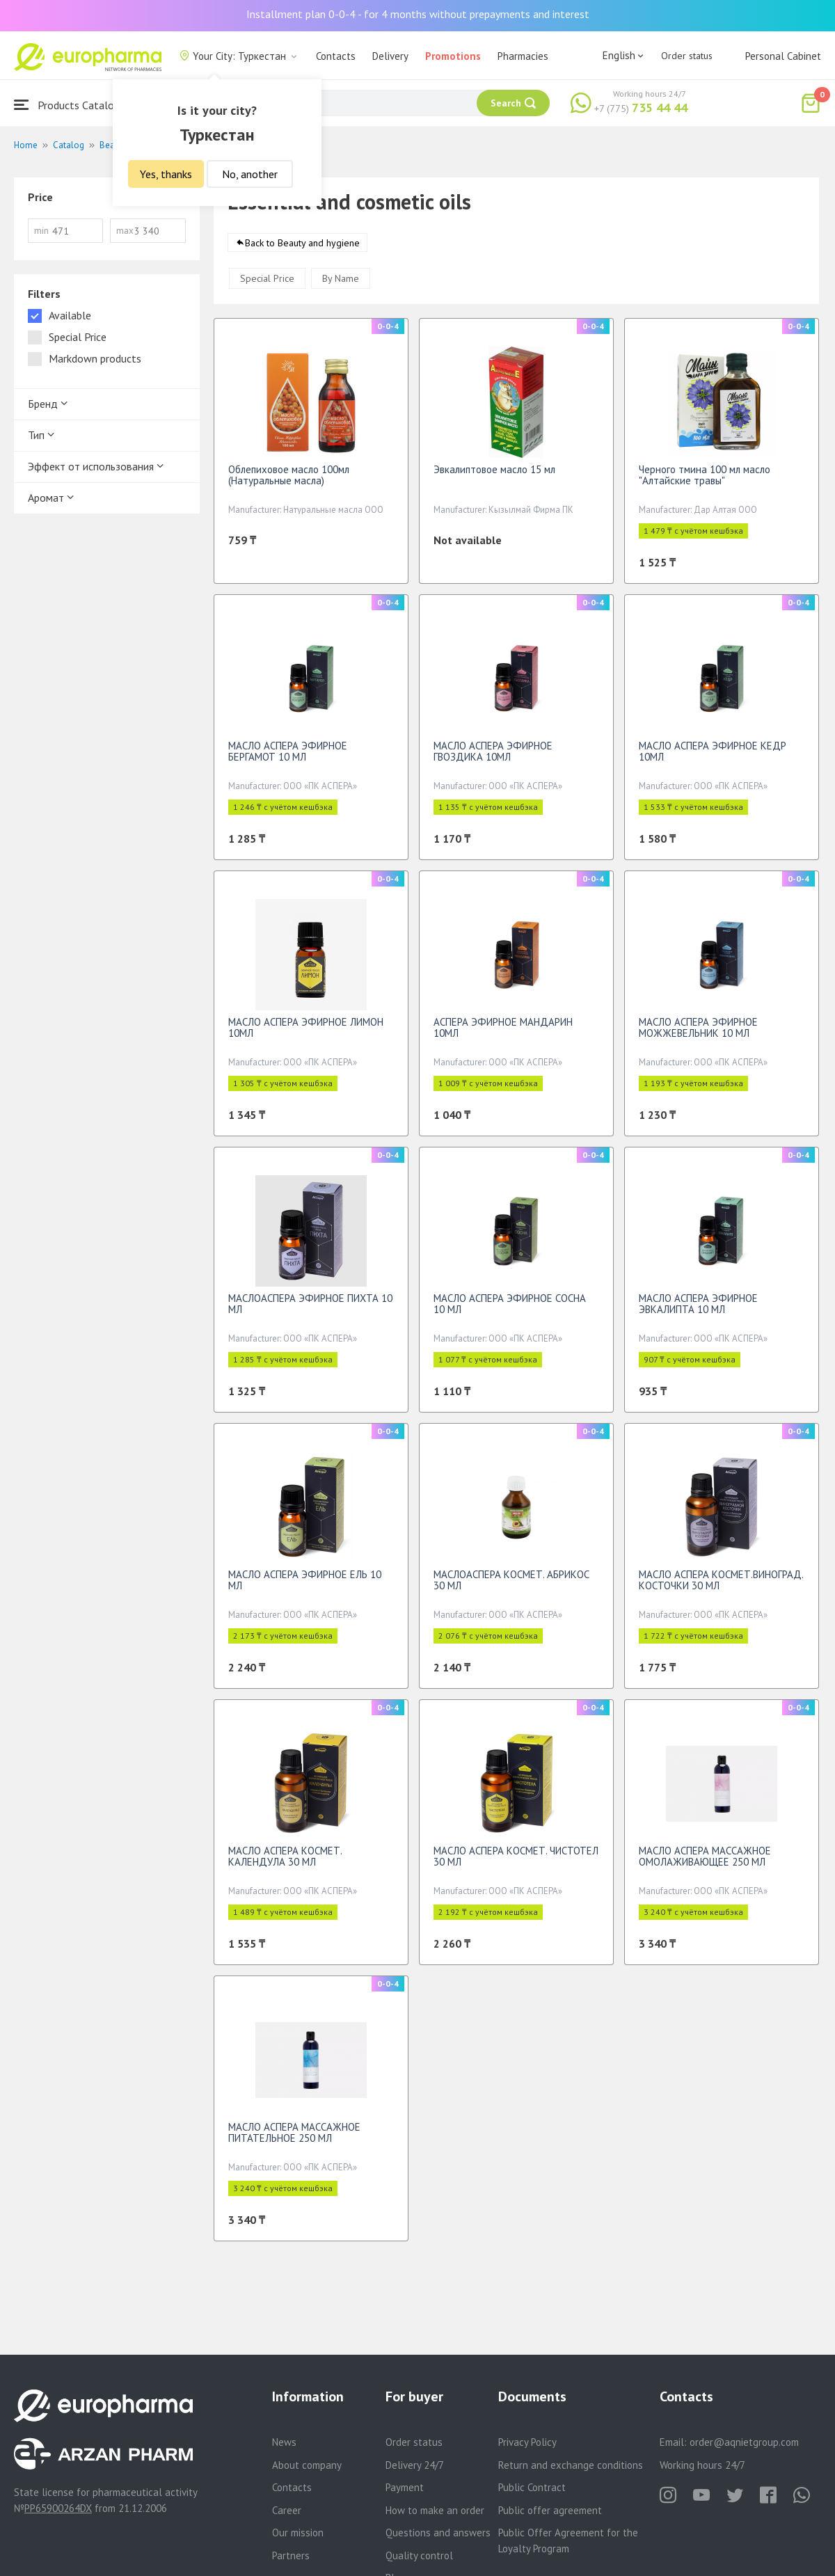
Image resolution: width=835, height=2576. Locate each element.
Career (286, 2510)
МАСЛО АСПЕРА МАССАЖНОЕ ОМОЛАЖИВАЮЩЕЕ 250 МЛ (705, 1863)
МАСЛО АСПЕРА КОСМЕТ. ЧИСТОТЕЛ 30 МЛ (516, 1863)
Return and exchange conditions (570, 2465)
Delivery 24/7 (414, 2465)
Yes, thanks (166, 174)
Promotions (453, 56)
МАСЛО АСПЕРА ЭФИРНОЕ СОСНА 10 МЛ (510, 1310)
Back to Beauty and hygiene (302, 250)
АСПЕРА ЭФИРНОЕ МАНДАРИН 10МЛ (503, 1034)
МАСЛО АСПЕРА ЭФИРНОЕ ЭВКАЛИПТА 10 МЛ (698, 1310)
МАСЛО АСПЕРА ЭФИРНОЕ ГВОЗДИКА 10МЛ (493, 758)
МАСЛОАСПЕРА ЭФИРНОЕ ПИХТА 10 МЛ (310, 1310)
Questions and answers (438, 2532)
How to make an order (434, 2510)
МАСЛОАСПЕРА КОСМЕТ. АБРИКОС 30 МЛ (511, 1587)
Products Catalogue (72, 104)
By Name (340, 285)
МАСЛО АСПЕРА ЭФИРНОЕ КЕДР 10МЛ (712, 758)
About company (307, 2465)
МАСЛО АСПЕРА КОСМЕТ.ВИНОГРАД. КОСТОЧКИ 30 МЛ (721, 1587)
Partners (291, 2555)
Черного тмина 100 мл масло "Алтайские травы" (704, 482)
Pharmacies (523, 56)
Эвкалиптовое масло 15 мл (494, 476)
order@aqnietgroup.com (744, 2442)
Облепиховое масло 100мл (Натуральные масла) (288, 482)
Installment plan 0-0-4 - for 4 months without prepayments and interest (417, 14)
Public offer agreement (550, 2510)
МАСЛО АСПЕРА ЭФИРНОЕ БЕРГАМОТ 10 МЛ (287, 758)
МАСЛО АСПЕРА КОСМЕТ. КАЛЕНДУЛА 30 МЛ (285, 1863)
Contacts (336, 56)
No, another (250, 174)
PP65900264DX (58, 2508)
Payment (404, 2487)
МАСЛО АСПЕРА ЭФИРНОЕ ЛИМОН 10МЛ (305, 1034)
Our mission (298, 2532)
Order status (687, 55)
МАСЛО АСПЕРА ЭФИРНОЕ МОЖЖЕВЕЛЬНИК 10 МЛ (698, 1034)
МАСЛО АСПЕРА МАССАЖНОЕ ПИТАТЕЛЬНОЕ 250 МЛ (294, 2139)
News (284, 2442)
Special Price (267, 285)
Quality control (419, 2555)
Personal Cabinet (783, 56)
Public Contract (532, 2487)
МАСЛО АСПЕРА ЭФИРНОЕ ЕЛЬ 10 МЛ (304, 1587)
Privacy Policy (527, 2442)
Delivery (390, 56)
